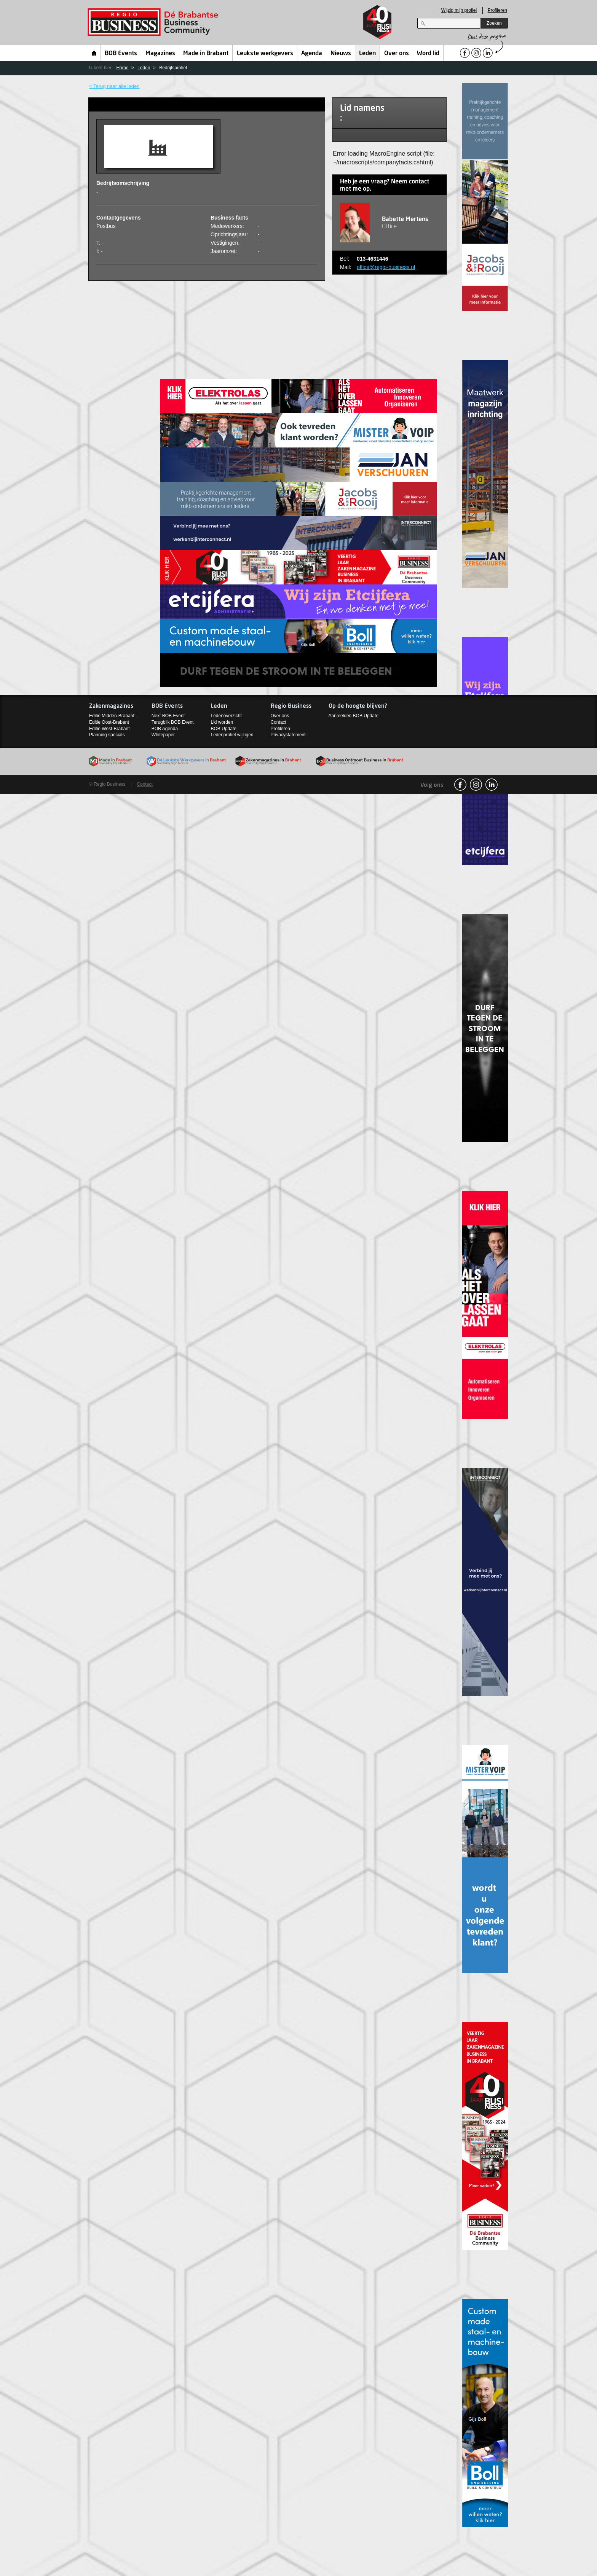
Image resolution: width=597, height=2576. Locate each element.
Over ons (396, 54)
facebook (460, 785)
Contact (278, 722)
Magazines (160, 54)
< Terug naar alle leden (114, 86)
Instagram (476, 785)
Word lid (428, 54)
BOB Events (121, 54)
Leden (367, 54)
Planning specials (107, 734)
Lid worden (222, 722)
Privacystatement (288, 734)
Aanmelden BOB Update (353, 715)
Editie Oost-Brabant (109, 722)
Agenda (311, 54)
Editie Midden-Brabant (111, 715)
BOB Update (223, 728)
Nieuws (340, 54)
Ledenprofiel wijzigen (232, 734)
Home (94, 53)
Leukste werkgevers (265, 54)
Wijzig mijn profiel (459, 10)
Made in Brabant (205, 54)
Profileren (497, 10)
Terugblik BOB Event (173, 722)
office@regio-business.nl (386, 267)
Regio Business (154, 22)
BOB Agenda (165, 728)
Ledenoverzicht (226, 715)
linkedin (491, 785)
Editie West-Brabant (109, 728)
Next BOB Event (168, 715)
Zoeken (494, 23)
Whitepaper (163, 734)
